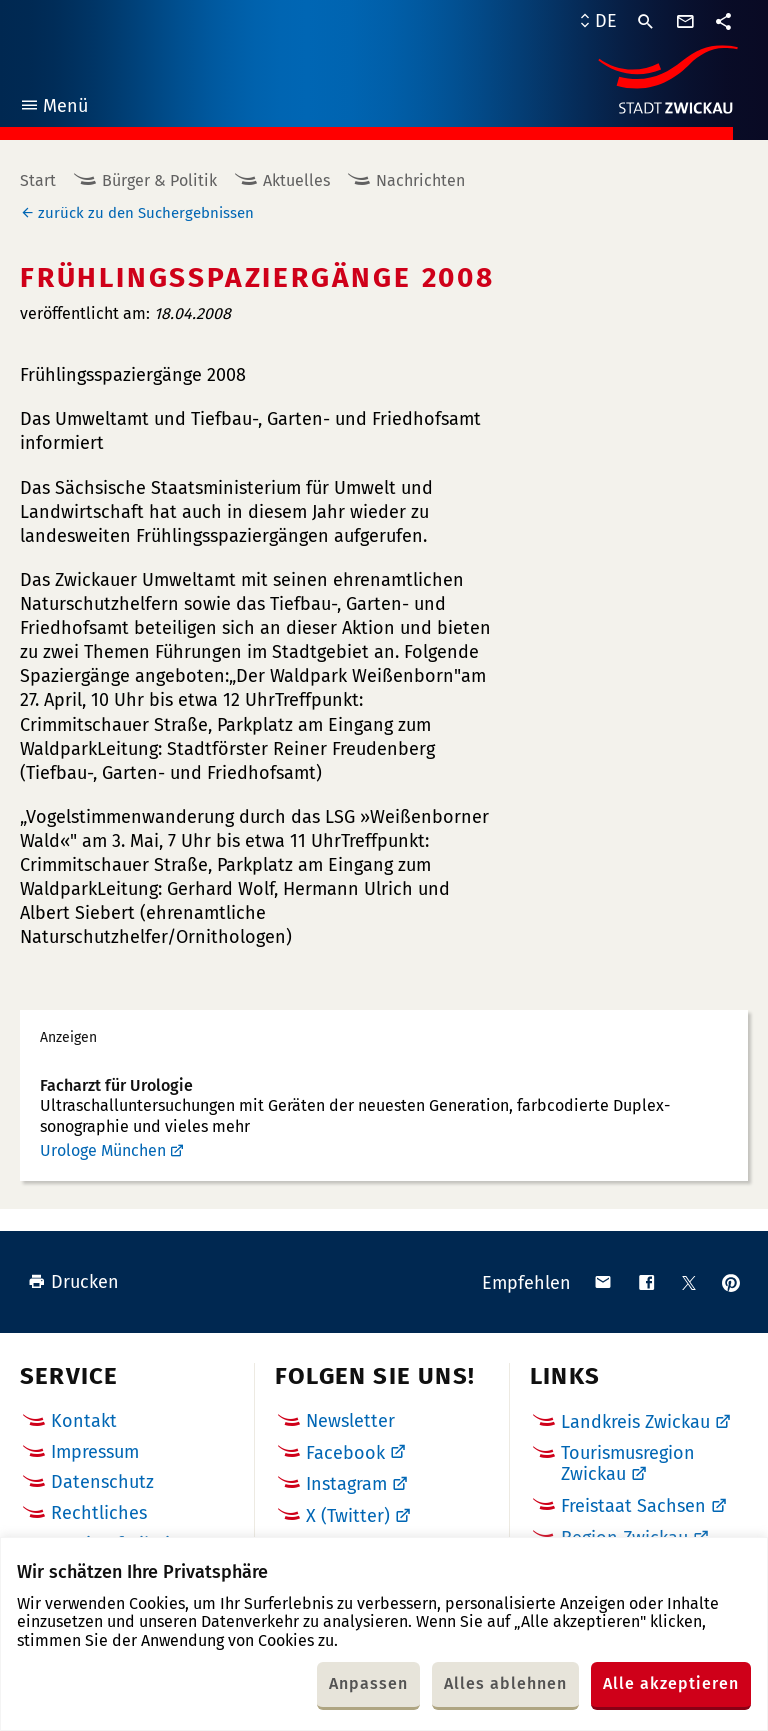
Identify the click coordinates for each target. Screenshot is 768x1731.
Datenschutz (102, 1482)
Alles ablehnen (505, 1683)
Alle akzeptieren (671, 1683)
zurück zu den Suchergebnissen (146, 213)
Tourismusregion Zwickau (628, 1464)
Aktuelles (296, 180)
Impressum (95, 1452)
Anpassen (368, 1683)
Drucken (73, 1282)
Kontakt (84, 1421)
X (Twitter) (348, 1516)
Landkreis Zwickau (635, 1422)
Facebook (345, 1453)
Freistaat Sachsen (633, 1506)
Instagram (346, 1484)
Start (38, 180)
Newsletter (350, 1421)
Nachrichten (420, 180)
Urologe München (103, 1150)
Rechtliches (99, 1513)
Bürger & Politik (159, 180)
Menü (53, 108)
